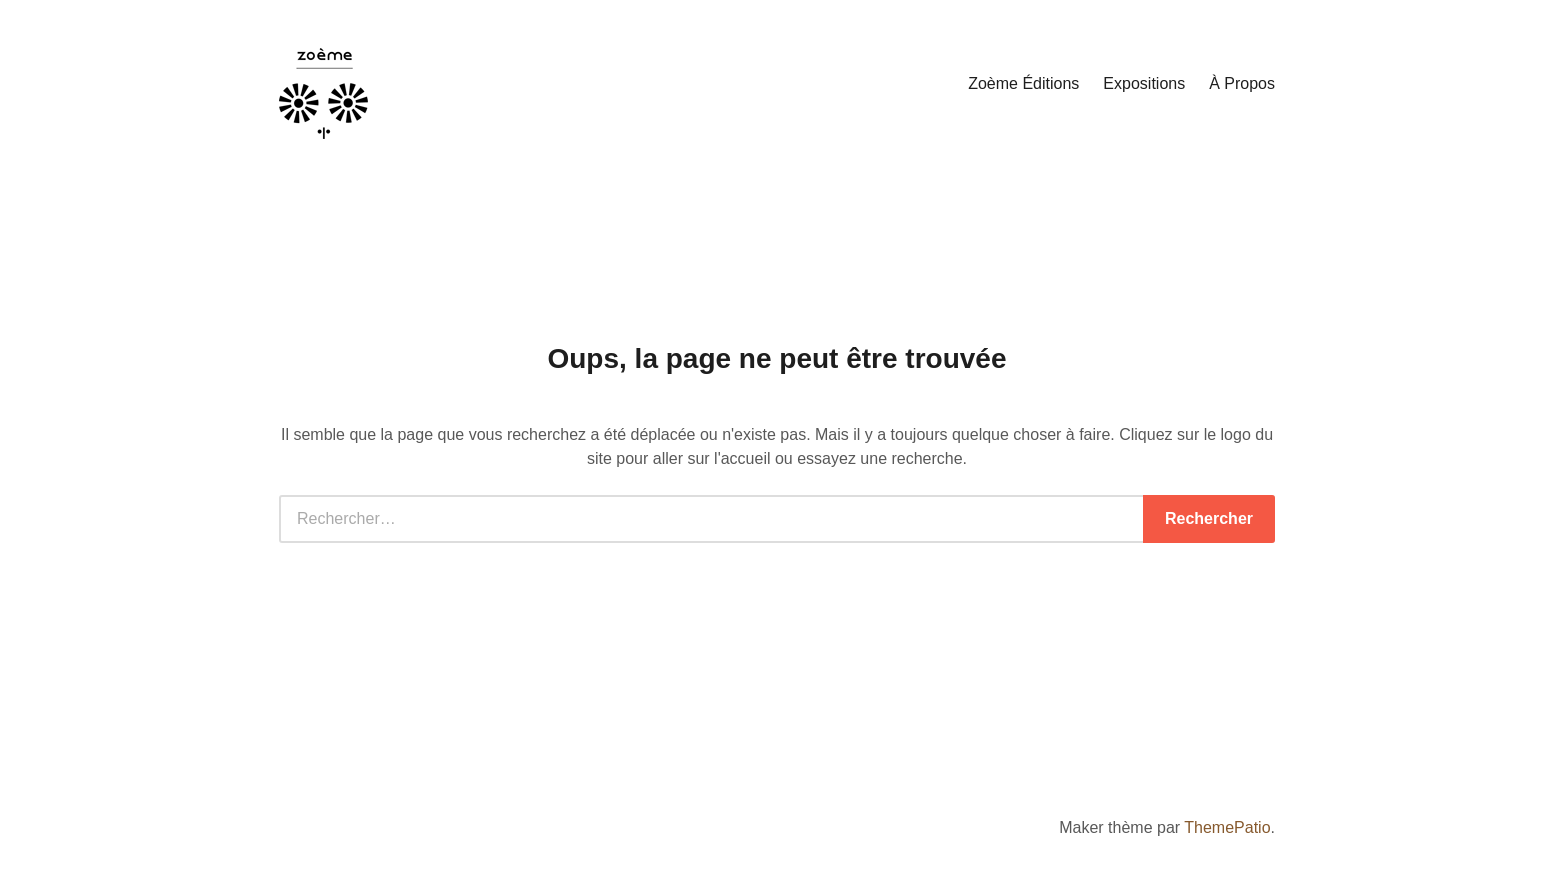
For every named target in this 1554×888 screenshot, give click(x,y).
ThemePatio (1227, 827)
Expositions (1144, 83)
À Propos (1242, 83)
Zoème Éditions (1023, 83)
